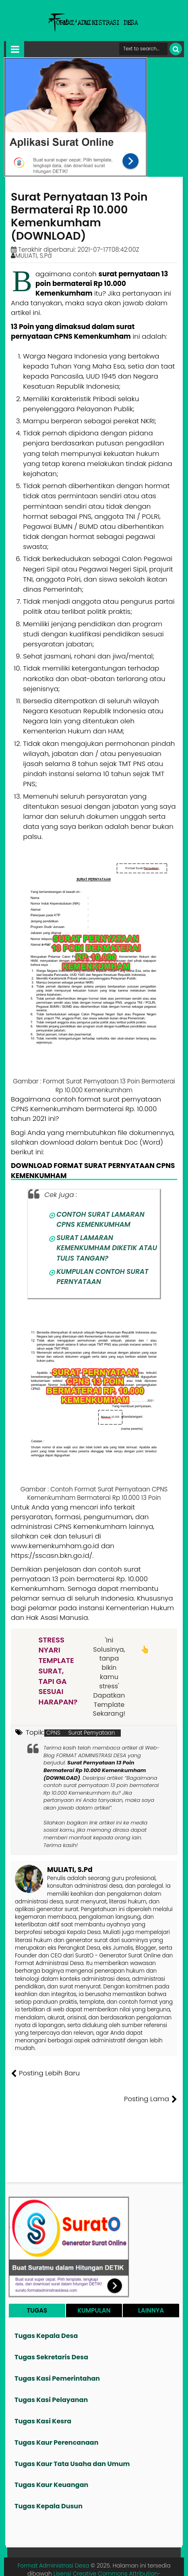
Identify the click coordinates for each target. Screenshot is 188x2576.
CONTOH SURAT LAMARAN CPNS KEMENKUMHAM (100, 1219)
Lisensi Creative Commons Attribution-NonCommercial (107, 2552)
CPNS (53, 1733)
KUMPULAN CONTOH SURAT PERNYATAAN (102, 1276)
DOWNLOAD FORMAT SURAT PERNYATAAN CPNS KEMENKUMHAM (93, 1170)
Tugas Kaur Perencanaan (56, 2416)
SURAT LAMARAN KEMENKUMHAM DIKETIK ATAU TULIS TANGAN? (106, 1248)
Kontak (114, 2564)
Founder (57, 2564)
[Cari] (175, 49)
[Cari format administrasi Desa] (143, 49)
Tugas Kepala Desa (46, 2310)
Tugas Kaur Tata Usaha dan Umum (72, 2438)
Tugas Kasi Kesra (42, 2395)
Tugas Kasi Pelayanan (51, 2374)
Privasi (137, 2564)
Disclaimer (165, 2564)
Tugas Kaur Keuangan (51, 2459)
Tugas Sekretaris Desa (51, 2331)
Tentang (29, 2564)
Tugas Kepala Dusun (48, 2480)
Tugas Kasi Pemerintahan (57, 2352)
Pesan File (87, 2564)
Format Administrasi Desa (53, 2540)
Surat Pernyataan (91, 1733)
